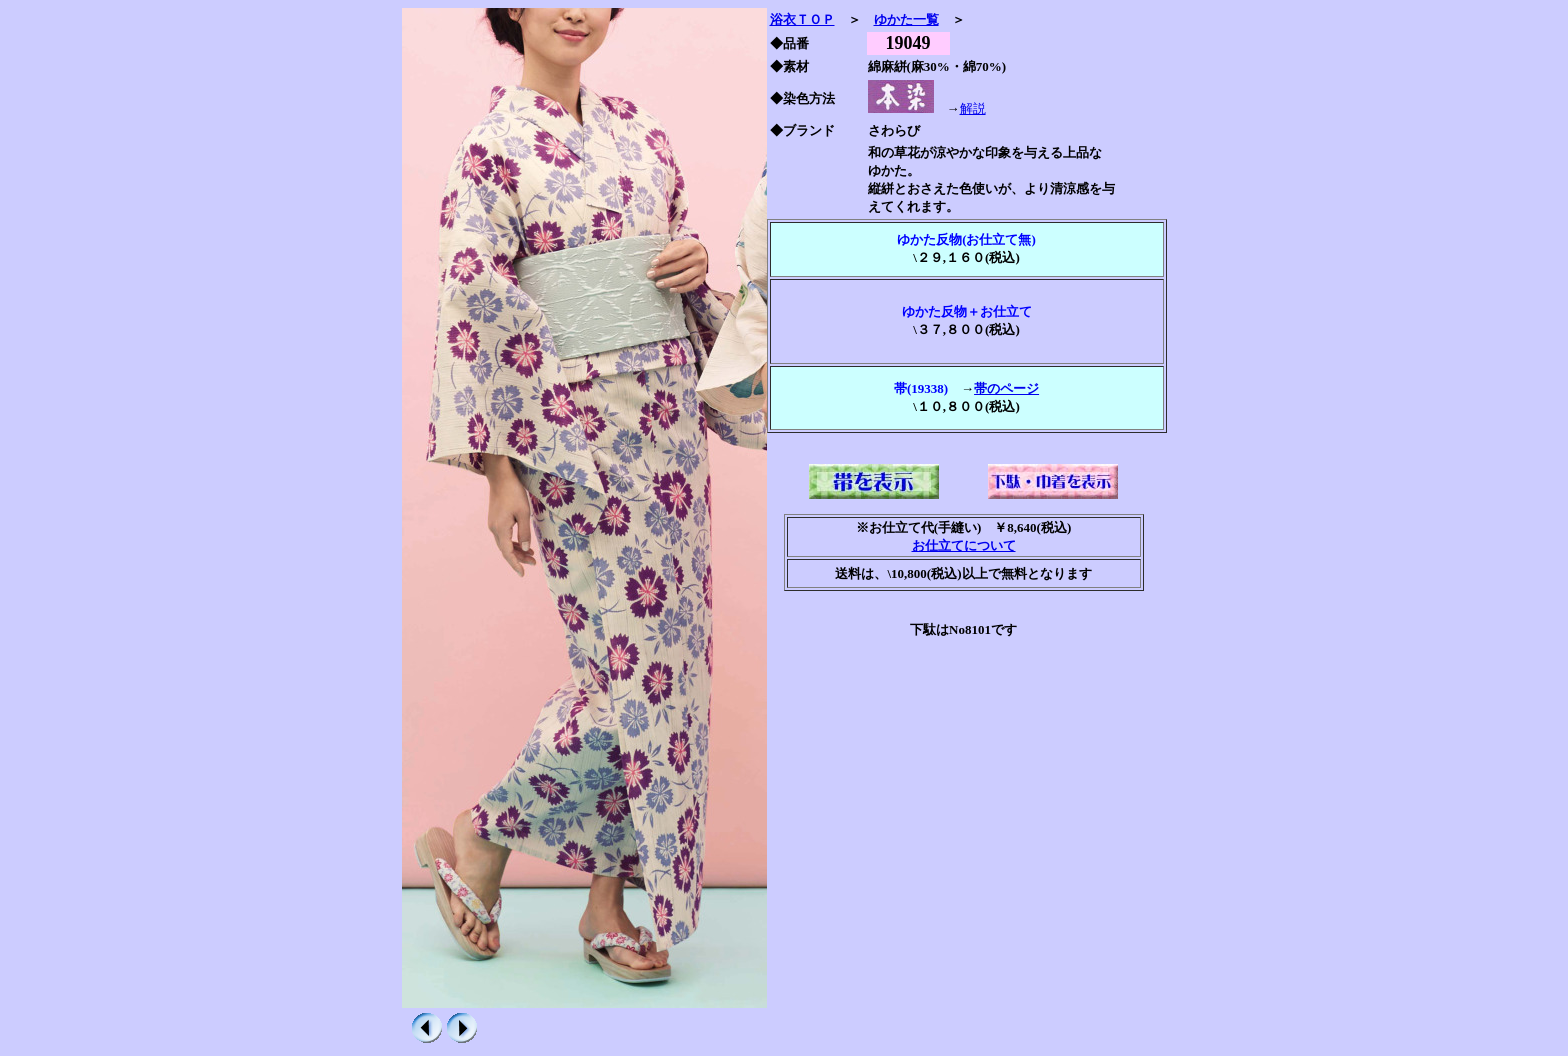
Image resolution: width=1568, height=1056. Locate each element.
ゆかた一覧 (906, 19)
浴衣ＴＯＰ (802, 19)
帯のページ (1006, 388)
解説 (973, 108)
